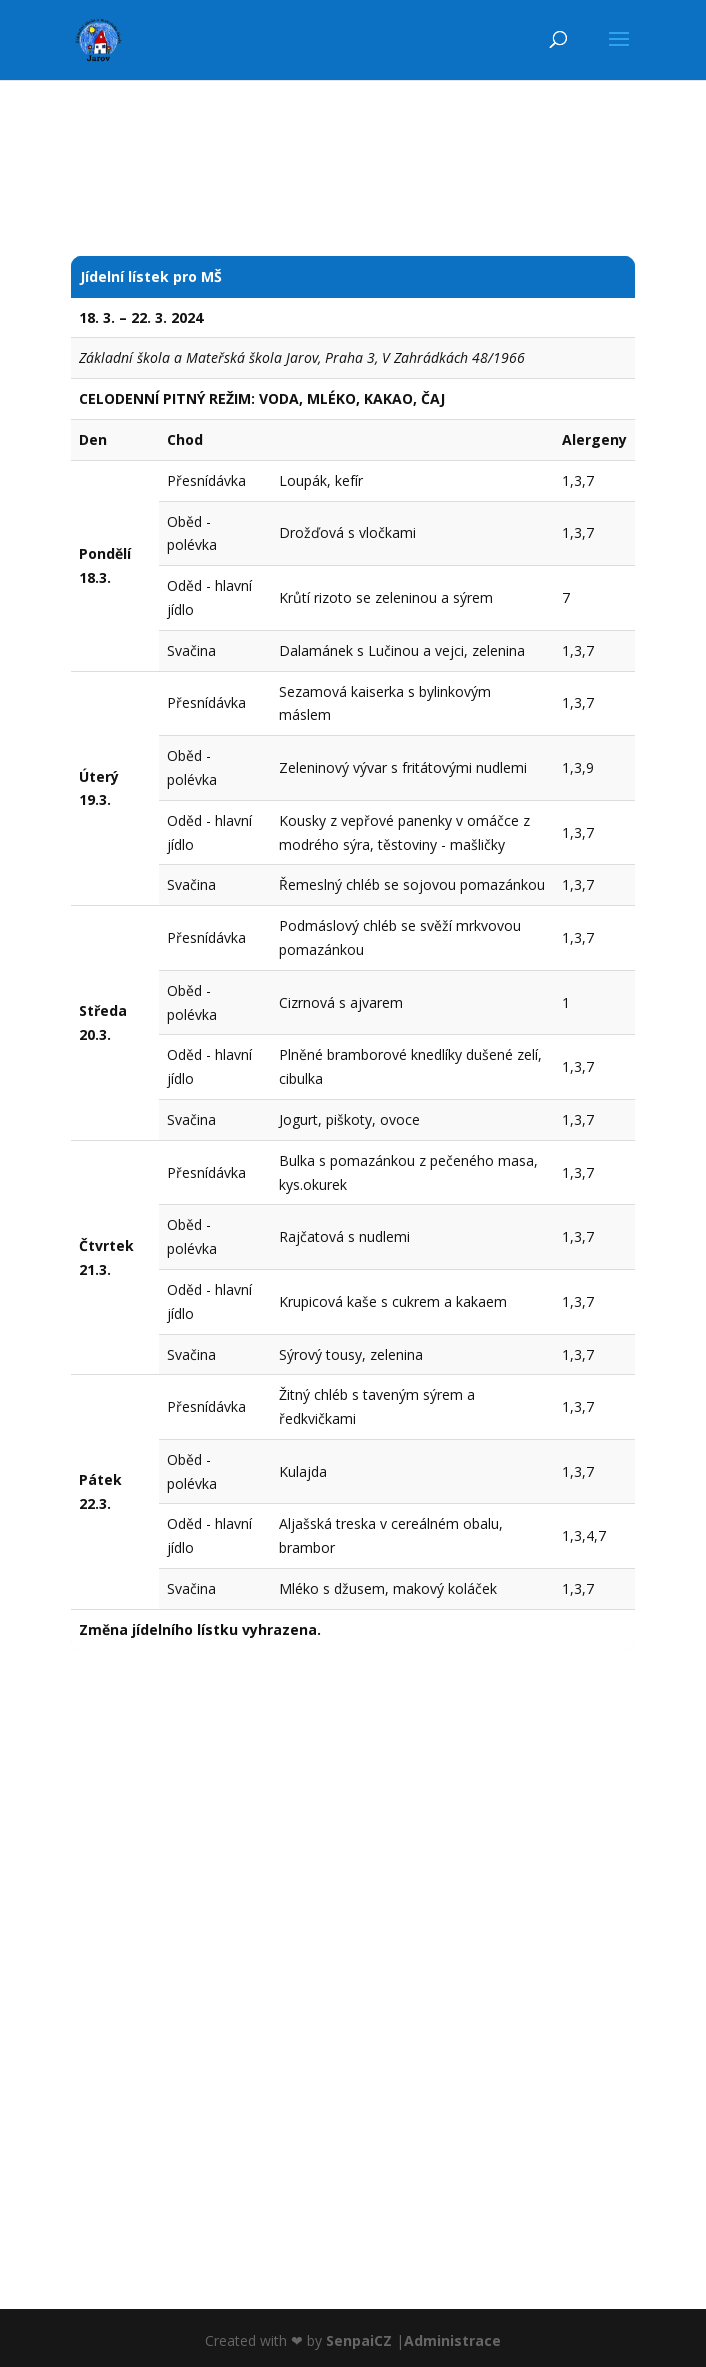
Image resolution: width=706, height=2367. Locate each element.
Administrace (452, 2340)
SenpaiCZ (359, 2340)
